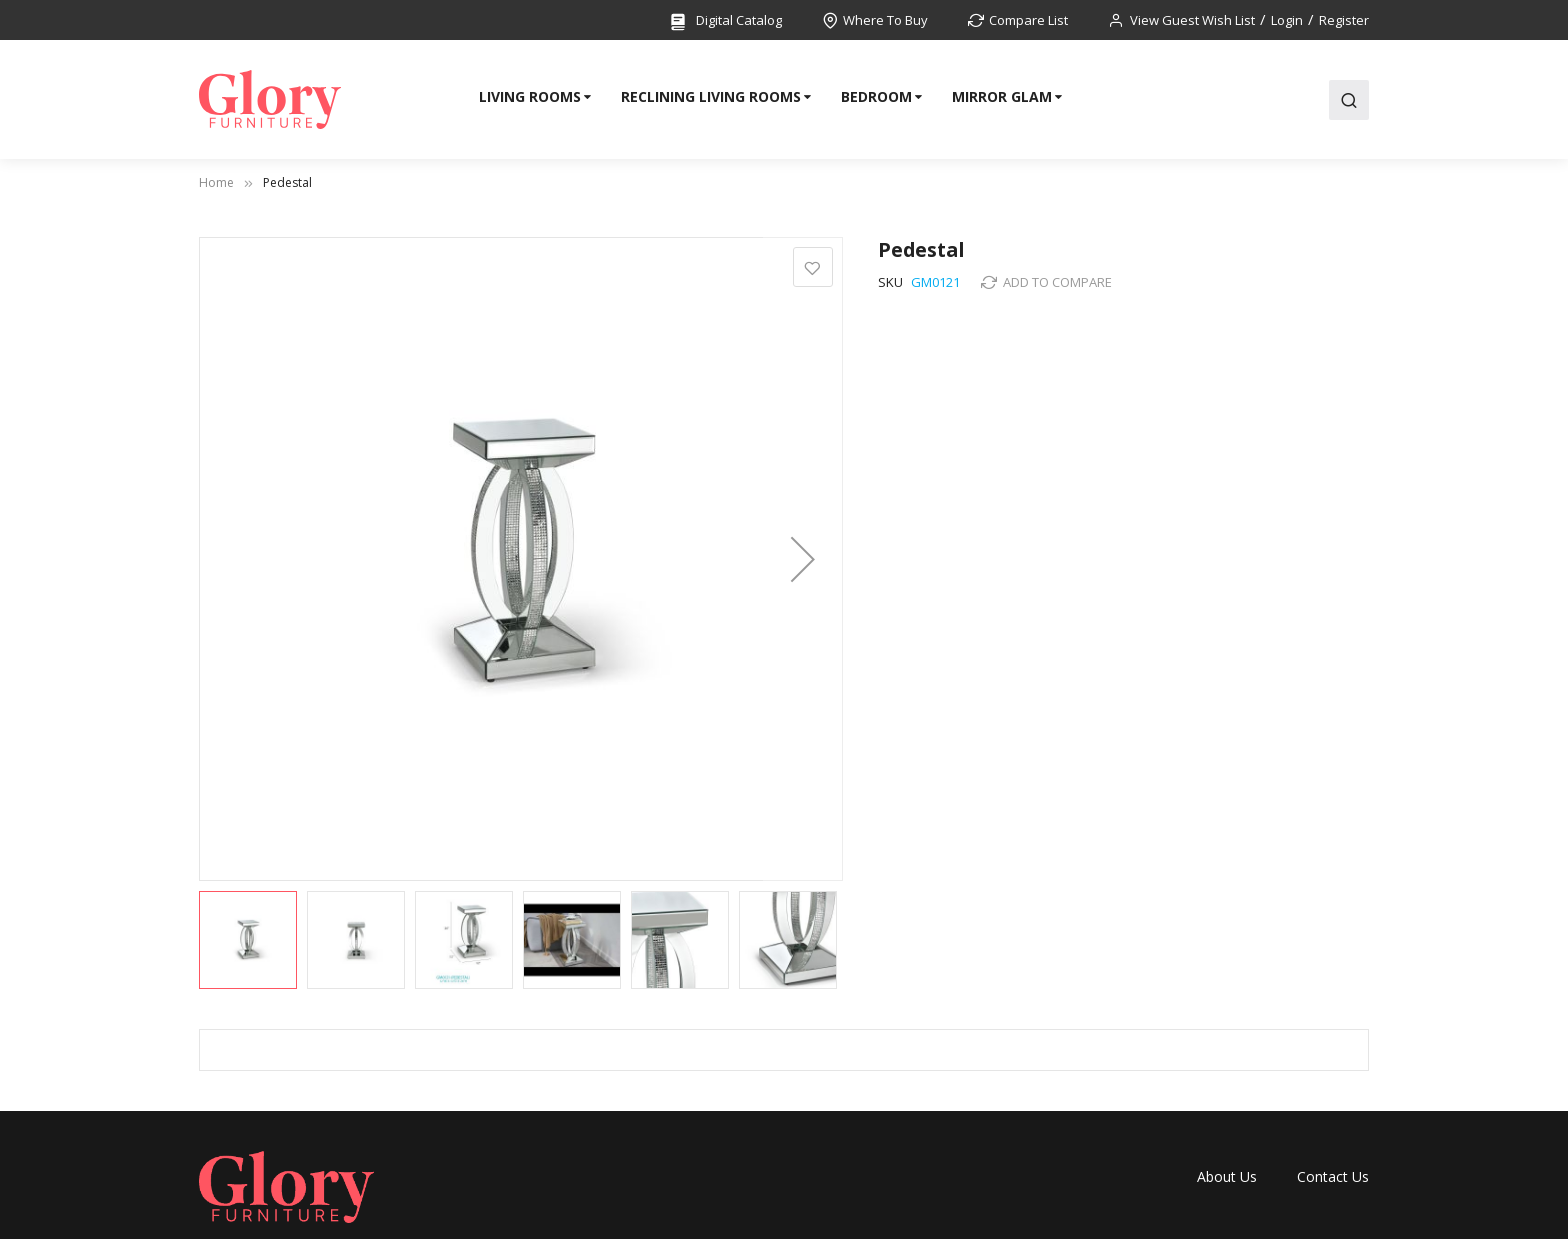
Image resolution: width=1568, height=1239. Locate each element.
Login (1287, 20)
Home (216, 182)
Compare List (1028, 20)
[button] (803, 559)
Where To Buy (885, 20)
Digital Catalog (725, 21)
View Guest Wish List (1192, 20)
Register (1344, 20)
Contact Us (1333, 1176)
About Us (1227, 1176)
